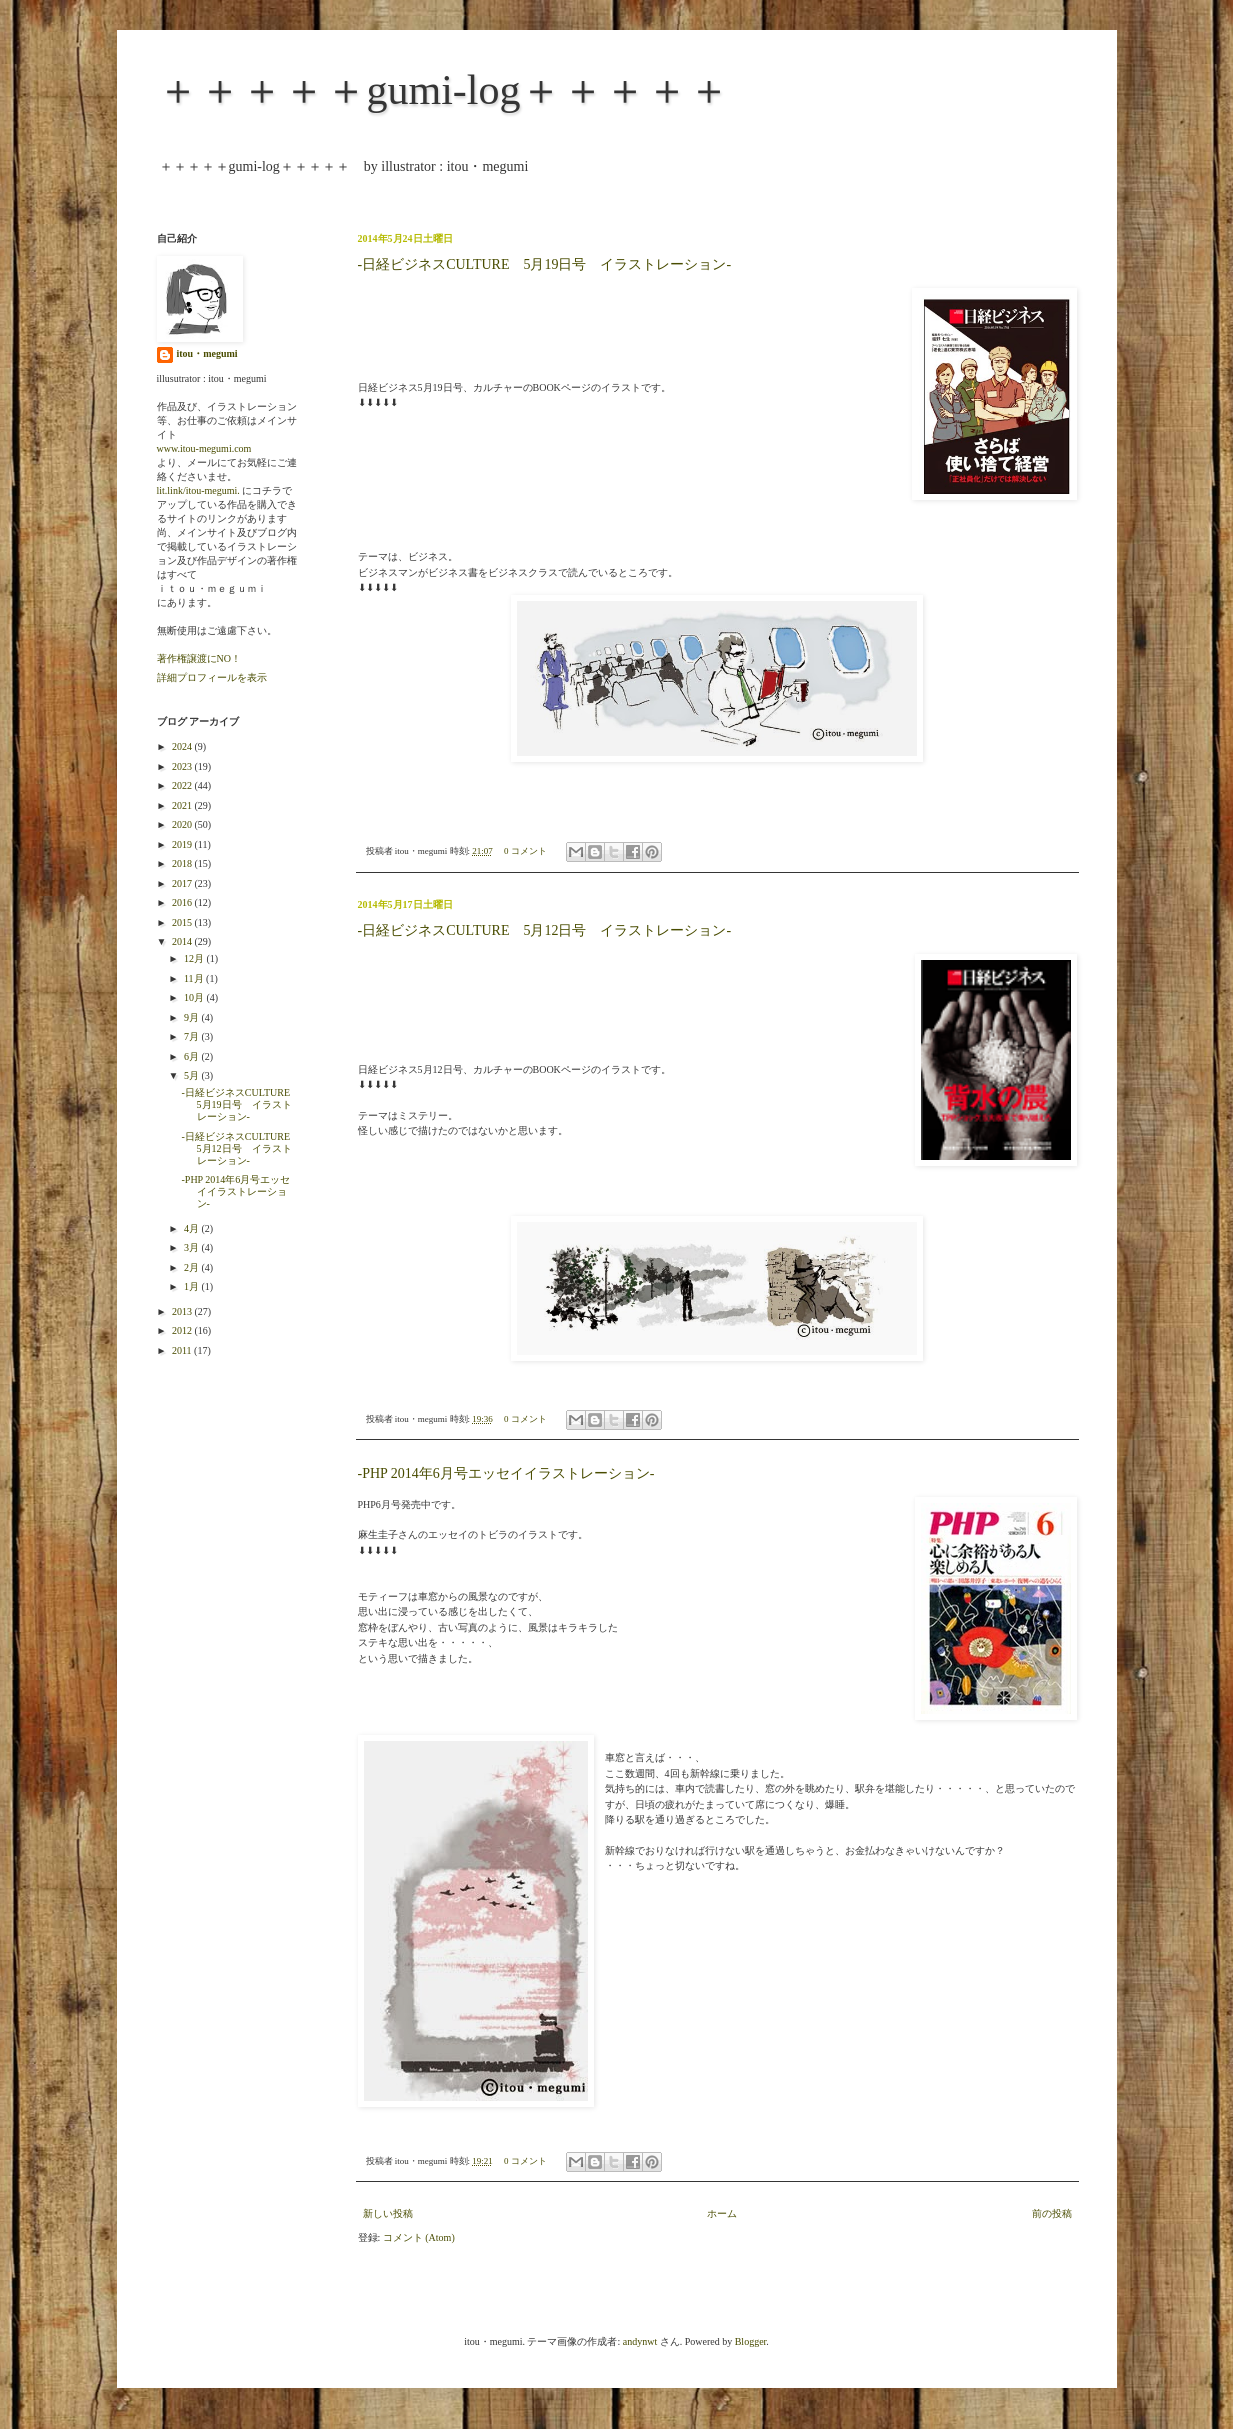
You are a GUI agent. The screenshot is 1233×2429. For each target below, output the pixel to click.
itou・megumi (207, 353)
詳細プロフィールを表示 (212, 677)
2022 (183, 785)
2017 (183, 883)
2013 (183, 1311)
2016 (183, 902)
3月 (193, 1247)
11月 (195, 978)
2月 (193, 1267)
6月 (193, 1056)
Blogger (751, 2341)
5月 (193, 1075)
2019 (183, 844)
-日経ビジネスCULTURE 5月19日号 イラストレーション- (545, 264)
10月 (195, 997)
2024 (183, 746)
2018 (183, 863)
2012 (183, 1330)
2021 (183, 805)
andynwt (640, 2341)
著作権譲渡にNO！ (199, 658)
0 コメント (525, 851)
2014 (183, 941)
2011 (183, 1350)
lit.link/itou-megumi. (198, 490)
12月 (195, 958)
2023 (183, 766)
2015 (183, 922)
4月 (193, 1228)
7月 (193, 1036)
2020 (183, 824)
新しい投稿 (388, 2213)
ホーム (722, 2213)
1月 (193, 1286)
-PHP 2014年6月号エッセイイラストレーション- (506, 1473)
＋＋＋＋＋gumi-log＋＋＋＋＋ (444, 90)
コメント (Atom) (419, 2237)
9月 (193, 1017)
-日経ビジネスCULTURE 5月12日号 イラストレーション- (545, 930)
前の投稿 (1052, 2213)
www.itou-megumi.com (204, 448)
